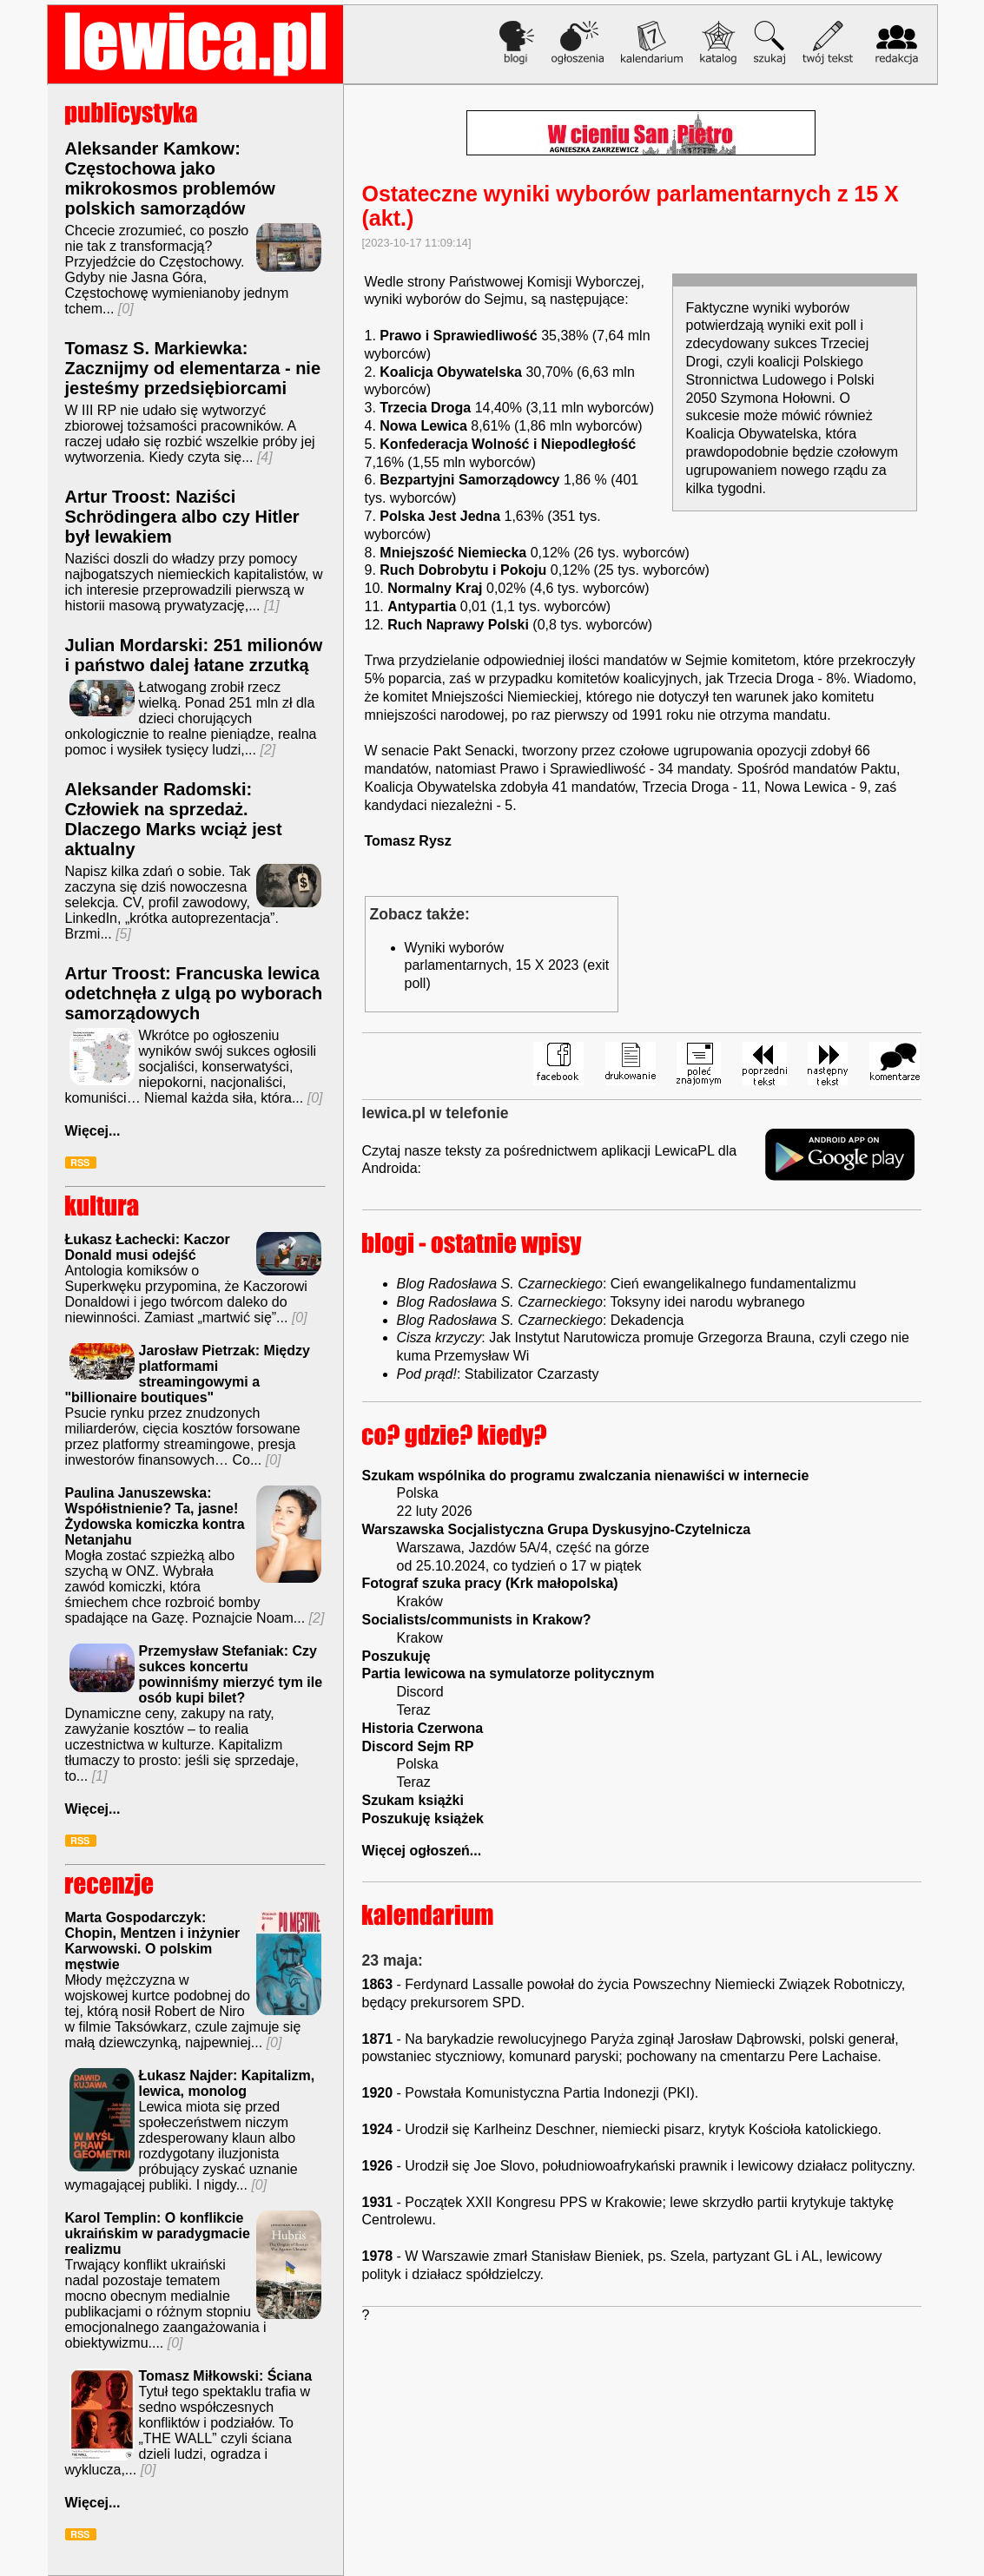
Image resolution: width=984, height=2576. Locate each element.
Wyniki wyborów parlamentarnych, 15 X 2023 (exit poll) (507, 966)
